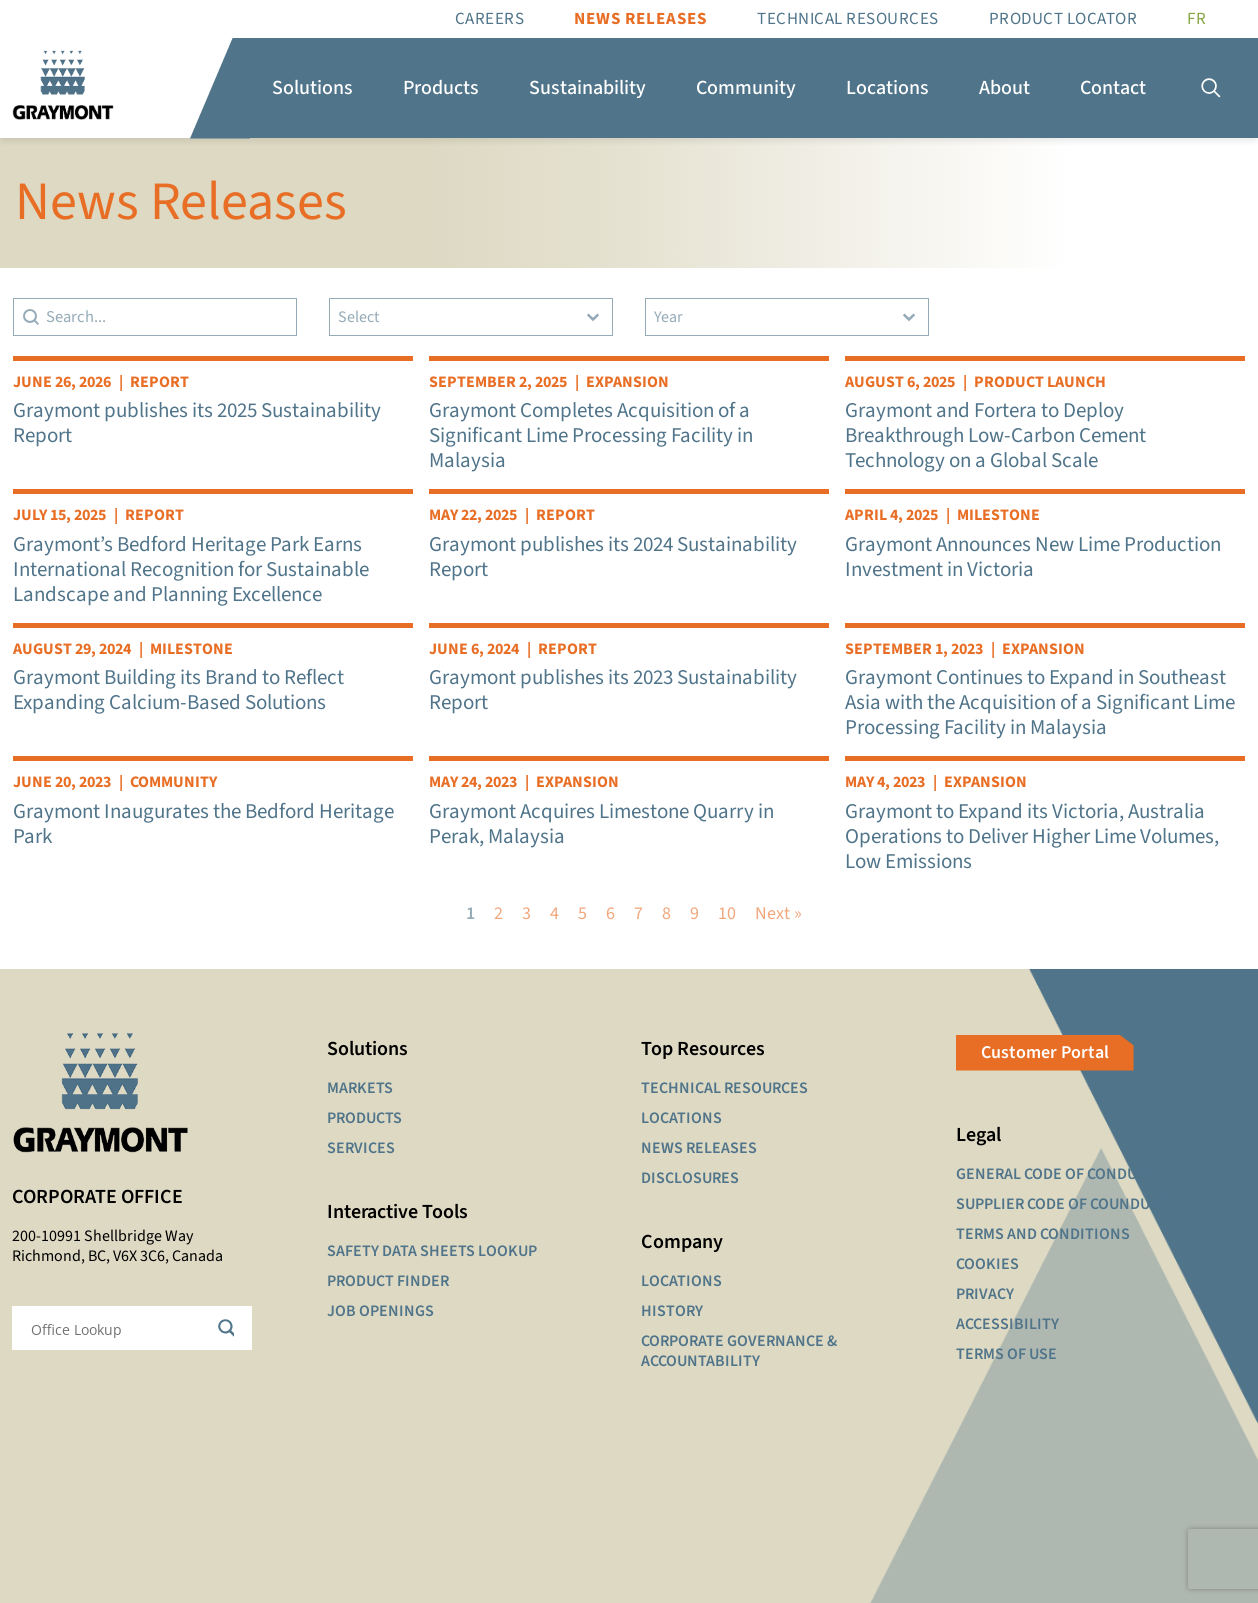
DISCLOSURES (690, 1178)
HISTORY (672, 1311)
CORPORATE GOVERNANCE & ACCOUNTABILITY (739, 1351)
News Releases (640, 19)
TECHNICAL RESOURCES (724, 1088)
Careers (490, 19)
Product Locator (1063, 19)
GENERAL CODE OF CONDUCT (1055, 1174)
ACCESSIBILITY (1007, 1324)
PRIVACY (985, 1294)
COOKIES (987, 1264)
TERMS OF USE (1006, 1354)
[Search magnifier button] (230, 1328)
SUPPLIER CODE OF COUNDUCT (1062, 1204)
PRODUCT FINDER (388, 1281)
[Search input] (119, 1328)
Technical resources (848, 19)
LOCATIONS (681, 1118)
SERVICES (361, 1148)
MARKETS (360, 1088)
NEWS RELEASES (699, 1148)
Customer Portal (1045, 1052)
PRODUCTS (364, 1118)
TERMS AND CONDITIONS (1043, 1234)
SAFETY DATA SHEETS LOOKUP (432, 1251)
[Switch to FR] (1196, 19)
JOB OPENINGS (380, 1311)
